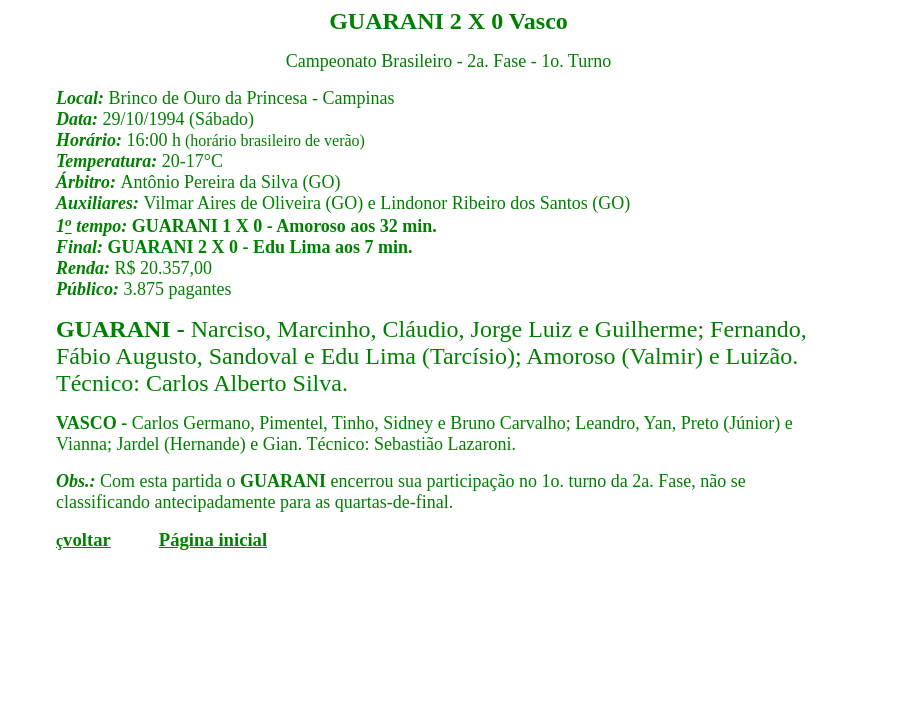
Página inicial (213, 539)
